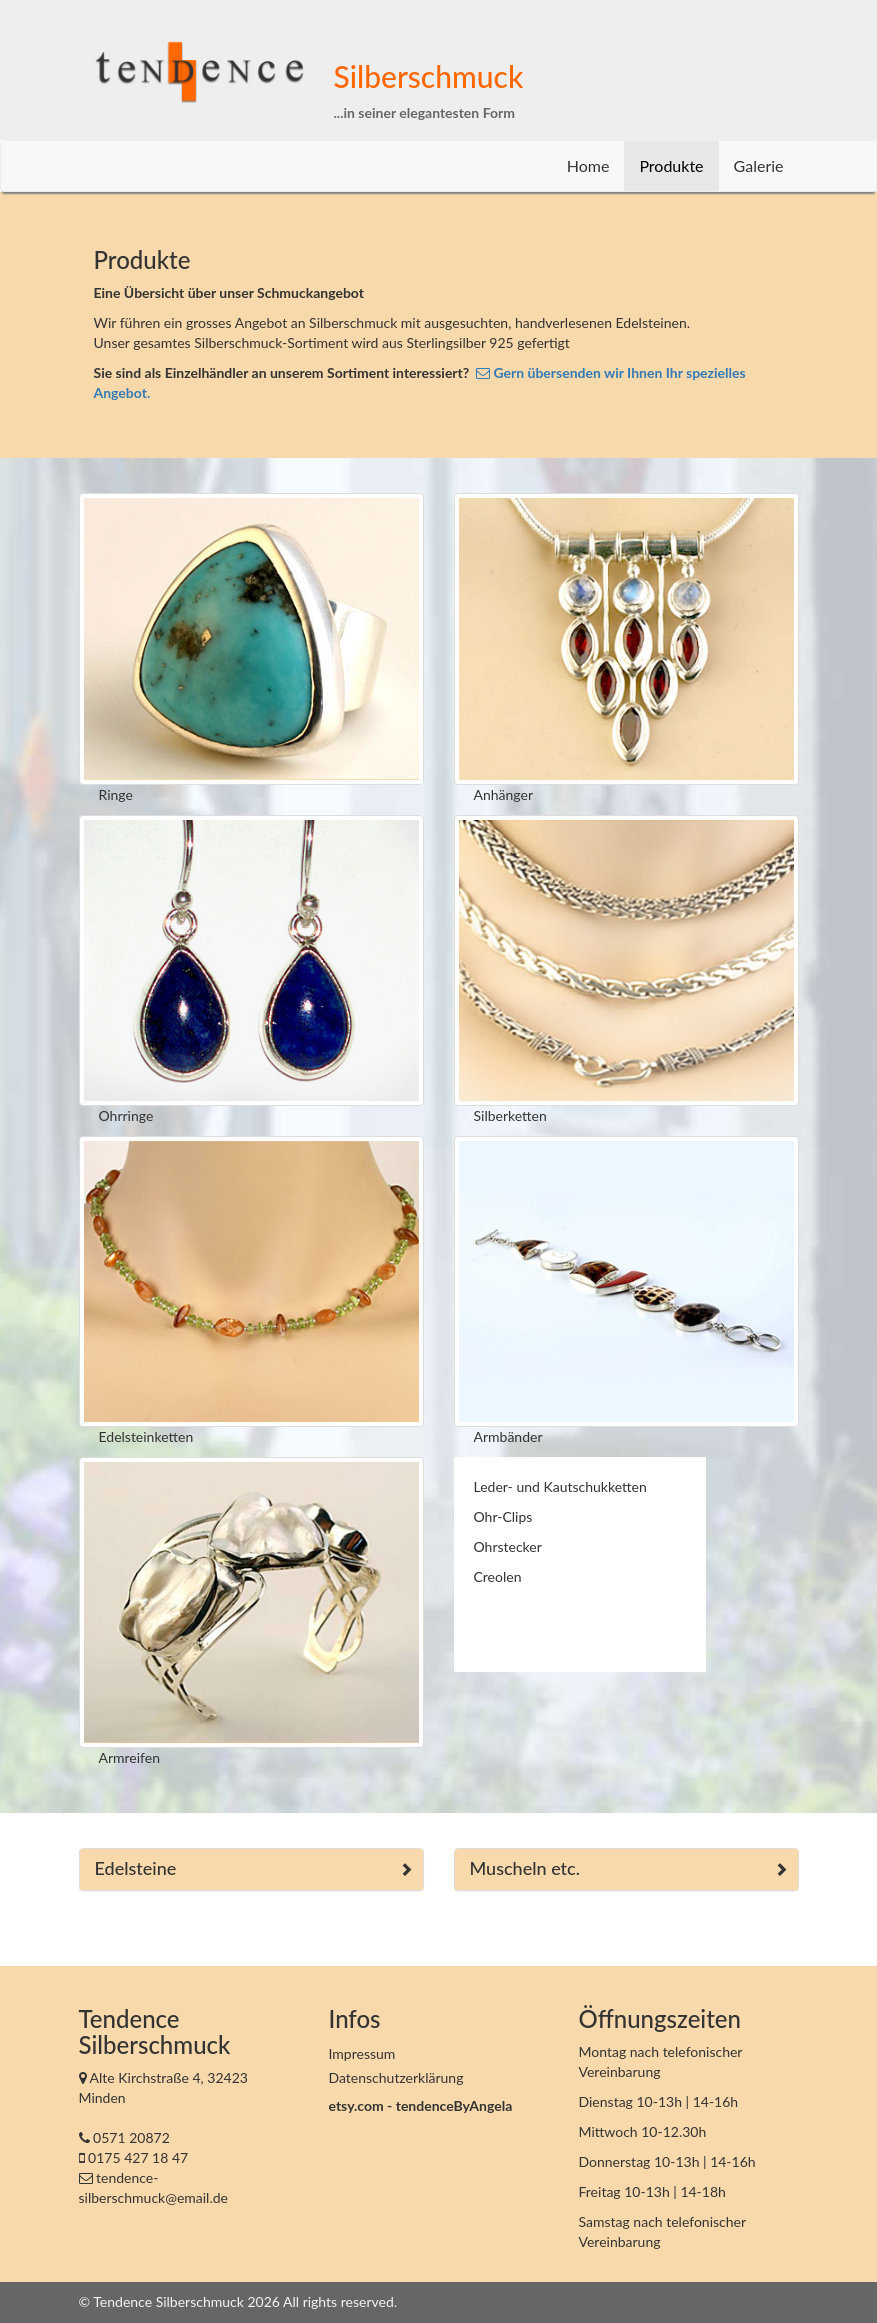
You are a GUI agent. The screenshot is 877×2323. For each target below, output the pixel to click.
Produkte (671, 165)
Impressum (362, 2053)
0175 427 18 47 (134, 2157)
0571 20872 (124, 2137)
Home (588, 165)
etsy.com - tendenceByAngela (421, 2105)
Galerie (759, 165)
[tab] (251, 1869)
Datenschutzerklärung (396, 2077)
